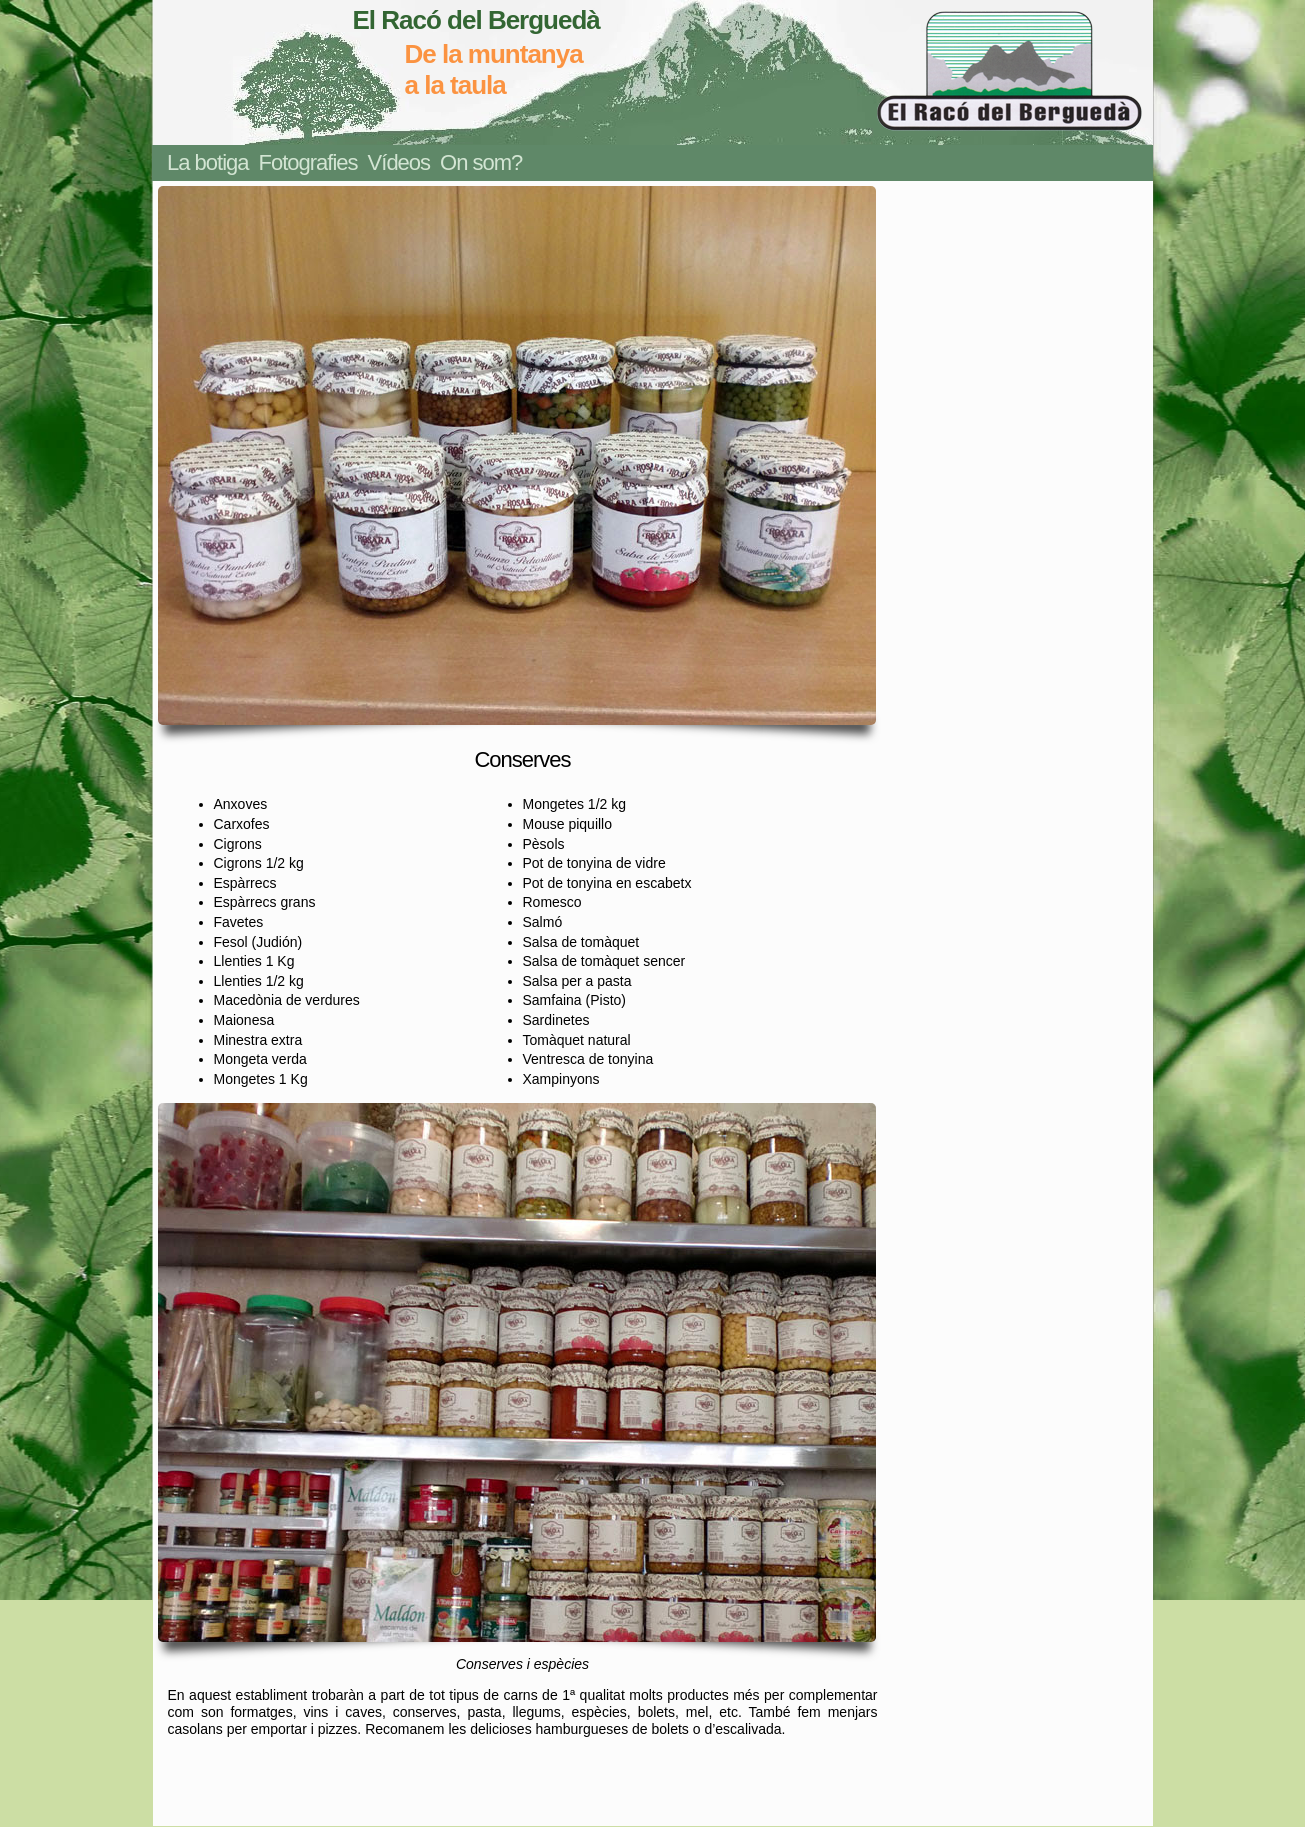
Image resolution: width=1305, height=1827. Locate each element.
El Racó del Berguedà (476, 20)
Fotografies (308, 162)
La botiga (208, 162)
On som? (481, 162)
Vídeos (399, 162)
